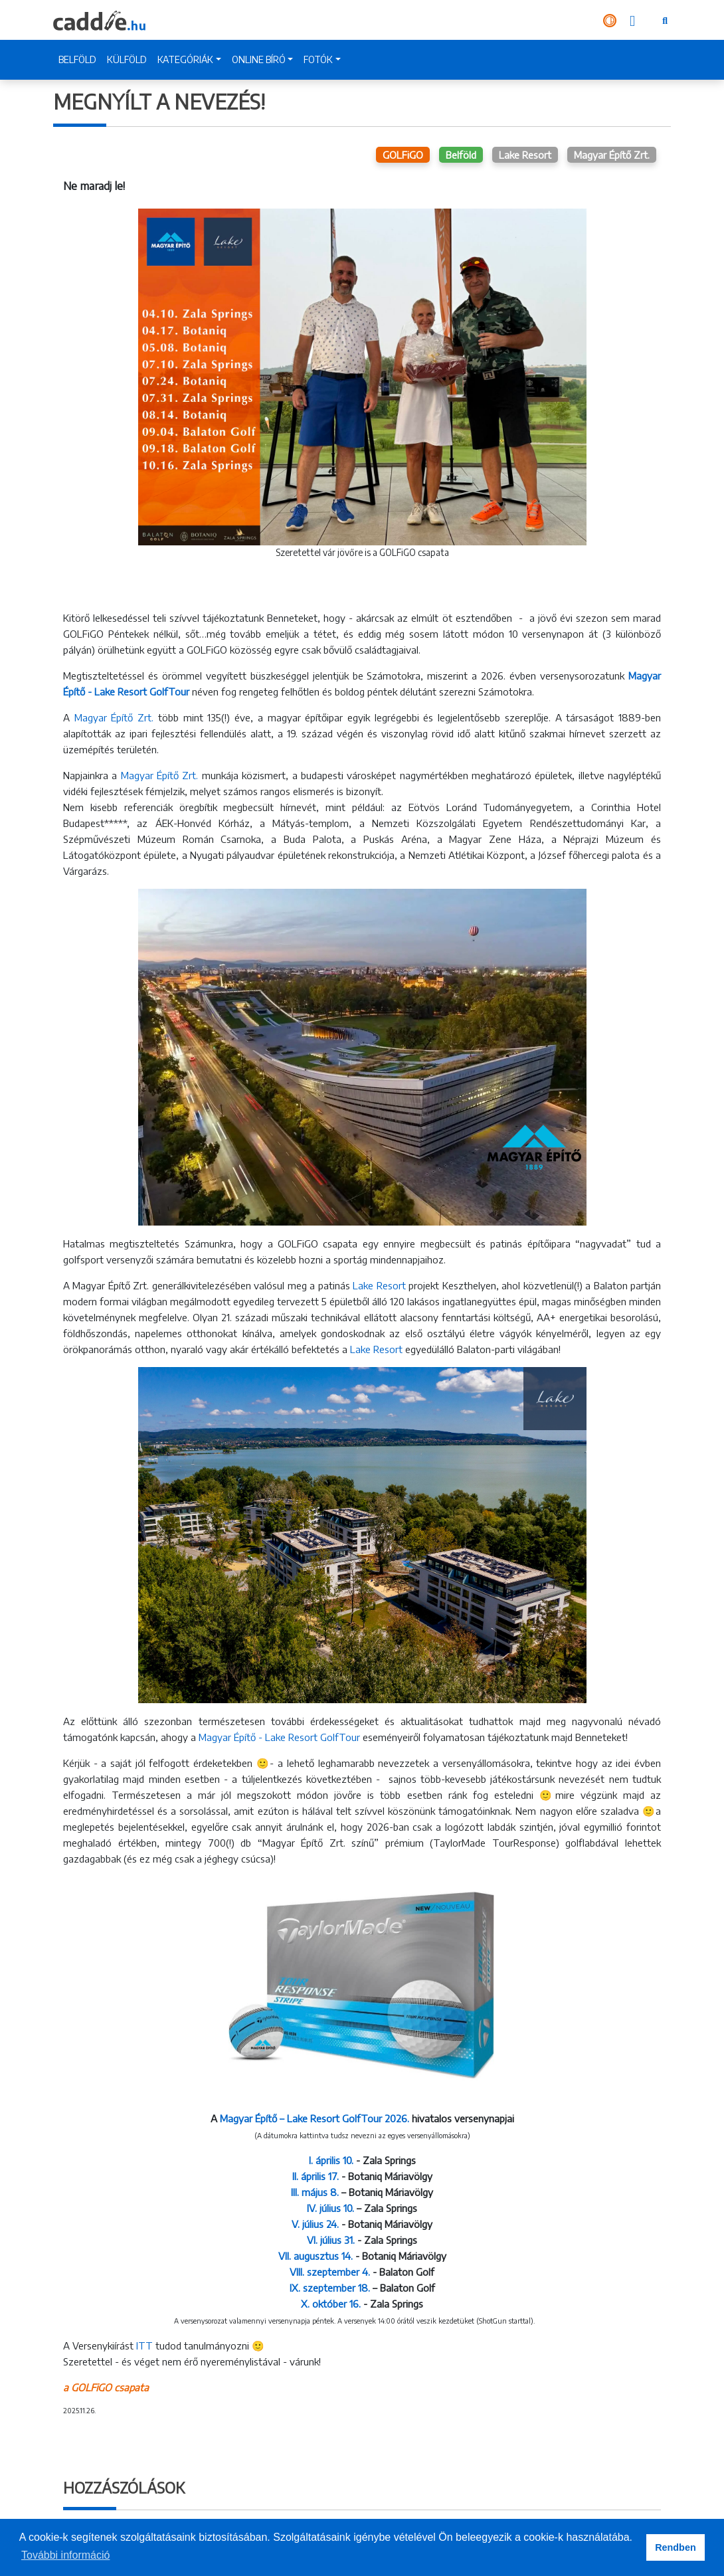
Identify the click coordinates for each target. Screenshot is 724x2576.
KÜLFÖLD (127, 59)
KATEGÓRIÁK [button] (185, 59)
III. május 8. (315, 2192)
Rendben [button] (675, 2547)
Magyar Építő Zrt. (612, 155)
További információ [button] (65, 2555)
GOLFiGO (403, 155)
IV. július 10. (330, 2208)
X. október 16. (331, 2304)
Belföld (461, 155)
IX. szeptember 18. (331, 2288)
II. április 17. (315, 2176)
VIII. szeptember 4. (330, 2272)
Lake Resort (525, 155)
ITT (144, 2345)
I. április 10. (332, 2160)
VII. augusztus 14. (315, 2256)
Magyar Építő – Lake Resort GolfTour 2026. (314, 2118)
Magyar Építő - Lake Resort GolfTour (279, 1737)
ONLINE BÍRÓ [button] (259, 59)
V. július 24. (315, 2224)
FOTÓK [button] (318, 59)
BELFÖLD (77, 59)
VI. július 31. (331, 2240)
